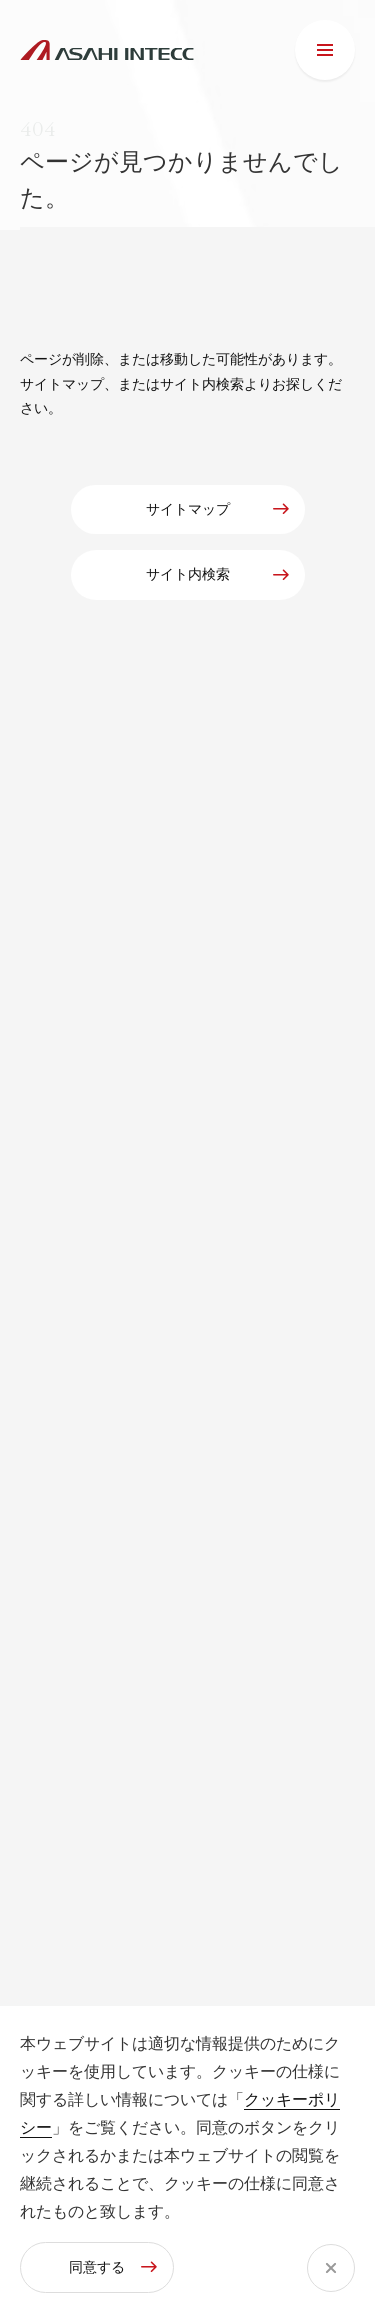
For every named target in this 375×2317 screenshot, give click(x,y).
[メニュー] (325, 50)
